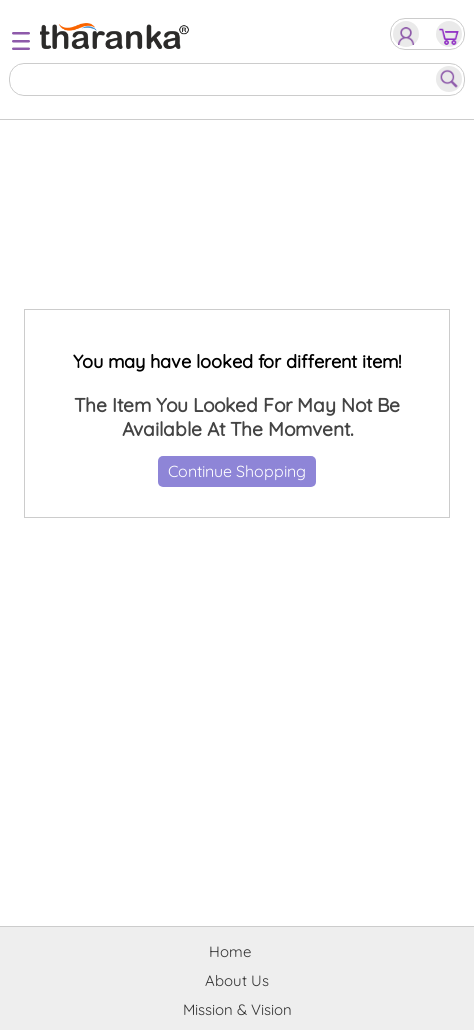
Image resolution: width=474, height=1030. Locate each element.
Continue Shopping (237, 471)
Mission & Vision (237, 1009)
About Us (237, 980)
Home (230, 951)
